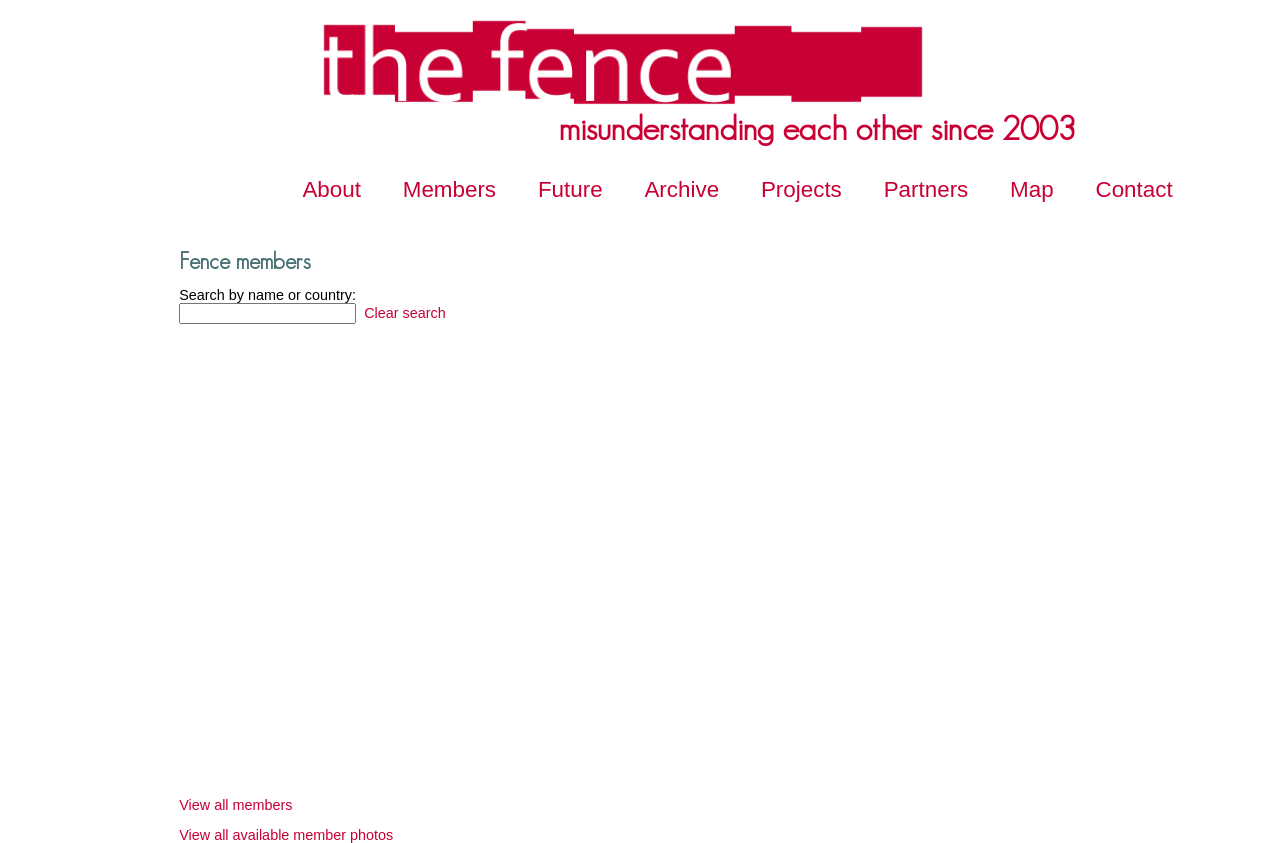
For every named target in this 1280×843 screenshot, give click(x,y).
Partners (926, 189)
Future (570, 189)
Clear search (403, 313)
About (331, 189)
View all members (235, 805)
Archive (681, 189)
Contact (1134, 189)
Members (449, 189)
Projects (801, 189)
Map (1032, 189)
